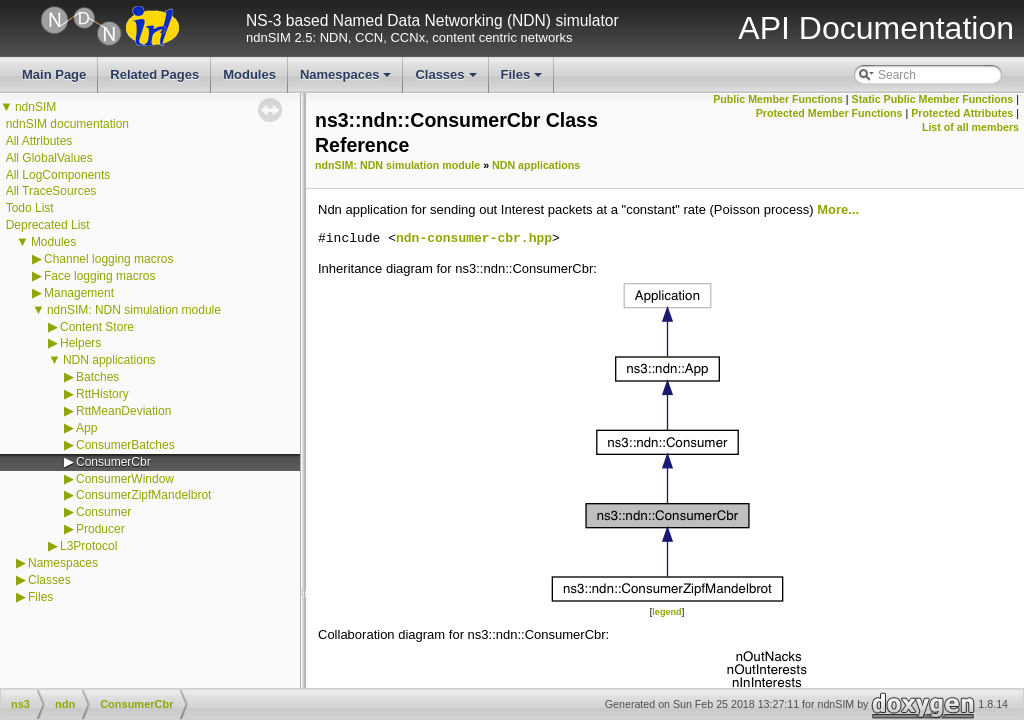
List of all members (970, 127)
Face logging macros (99, 276)
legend (666, 612)
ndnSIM (35, 107)
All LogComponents (58, 175)
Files (523, 80)
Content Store (97, 327)
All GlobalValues (49, 158)
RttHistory (102, 394)
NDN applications (109, 360)
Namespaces (347, 80)
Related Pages (154, 74)
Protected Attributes (962, 113)
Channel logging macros (108, 259)
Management (79, 293)
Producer (100, 529)
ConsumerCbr (113, 462)
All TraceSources (51, 191)
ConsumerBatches (125, 445)
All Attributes (39, 141)
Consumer (103, 512)
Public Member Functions (778, 99)
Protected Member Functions (829, 113)
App (86, 428)
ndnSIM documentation (67, 124)
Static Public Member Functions (933, 99)
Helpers (80, 343)
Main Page (54, 74)
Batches (97, 377)
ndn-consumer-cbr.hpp (474, 239)
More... (838, 209)
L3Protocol (88, 546)
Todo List (30, 208)
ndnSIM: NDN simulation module (134, 310)
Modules (249, 74)
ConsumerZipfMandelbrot (143, 495)
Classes (447, 80)
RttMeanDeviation (123, 411)
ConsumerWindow (125, 479)
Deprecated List (48, 225)
